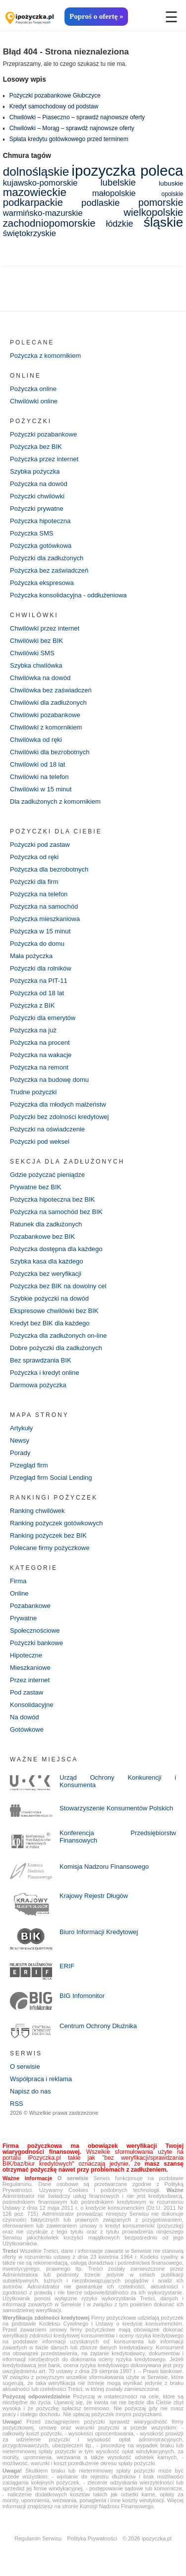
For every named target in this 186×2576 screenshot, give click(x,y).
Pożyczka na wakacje (40, 1055)
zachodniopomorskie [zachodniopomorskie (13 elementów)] (49, 223)
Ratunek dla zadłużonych (46, 1224)
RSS (16, 2103)
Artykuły (21, 1428)
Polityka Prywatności (92, 2538)
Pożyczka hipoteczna (40, 521)
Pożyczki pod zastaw (40, 844)
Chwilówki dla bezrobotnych (49, 752)
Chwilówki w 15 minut (40, 789)
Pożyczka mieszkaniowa (45, 919)
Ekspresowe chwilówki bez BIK (54, 1310)
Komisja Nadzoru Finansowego (104, 1866)
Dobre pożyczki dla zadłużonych (56, 1348)
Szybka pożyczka (35, 471)
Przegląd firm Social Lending (51, 1477)
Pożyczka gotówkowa (40, 545)
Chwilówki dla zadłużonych (48, 702)
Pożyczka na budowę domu (49, 1079)
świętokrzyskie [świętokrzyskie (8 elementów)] (29, 233)
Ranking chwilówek (37, 1510)
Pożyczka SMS (31, 533)
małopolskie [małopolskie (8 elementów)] (114, 193)
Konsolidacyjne (31, 1704)
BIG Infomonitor (82, 1995)
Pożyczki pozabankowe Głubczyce (55, 95)
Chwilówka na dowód (40, 677)
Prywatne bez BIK (35, 1187)
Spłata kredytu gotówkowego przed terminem (68, 139)
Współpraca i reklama (41, 2079)
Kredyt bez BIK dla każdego (49, 1323)
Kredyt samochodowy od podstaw (53, 106)
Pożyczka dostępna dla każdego (56, 1249)
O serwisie (25, 2066)
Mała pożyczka (31, 956)
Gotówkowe (27, 1729)
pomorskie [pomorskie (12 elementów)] (161, 202)
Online (19, 1593)
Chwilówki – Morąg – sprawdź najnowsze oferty (71, 128)
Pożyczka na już (33, 1030)
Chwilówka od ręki (36, 739)
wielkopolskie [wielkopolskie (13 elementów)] (153, 212)
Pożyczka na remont (39, 1067)
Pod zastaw (26, 1692)
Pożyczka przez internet (44, 459)
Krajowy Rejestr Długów (94, 1895)
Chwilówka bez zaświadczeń (51, 690)
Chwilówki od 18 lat (37, 764)
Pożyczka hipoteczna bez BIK (52, 1199)
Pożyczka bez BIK (36, 446)
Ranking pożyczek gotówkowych (56, 1523)
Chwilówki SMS (32, 653)
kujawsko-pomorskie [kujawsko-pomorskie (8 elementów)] (40, 183)
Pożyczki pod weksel (39, 1141)
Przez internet (30, 1680)
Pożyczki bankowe (36, 1643)
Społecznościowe (35, 1630)
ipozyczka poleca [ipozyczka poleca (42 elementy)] (127, 170)
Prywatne (23, 1618)
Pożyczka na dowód (38, 483)
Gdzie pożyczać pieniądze (47, 1174)
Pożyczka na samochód (44, 906)
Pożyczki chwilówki (37, 496)
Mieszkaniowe (30, 1667)
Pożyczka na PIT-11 (38, 980)
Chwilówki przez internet (44, 628)
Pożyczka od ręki (34, 857)
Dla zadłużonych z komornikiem (55, 801)
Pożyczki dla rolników (40, 968)
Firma (18, 1581)
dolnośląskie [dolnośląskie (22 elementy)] (36, 171)
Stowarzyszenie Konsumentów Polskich (116, 1808)
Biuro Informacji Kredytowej (99, 1932)
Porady (20, 1453)
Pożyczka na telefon (38, 894)
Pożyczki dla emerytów (42, 1017)
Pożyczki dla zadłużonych (46, 558)
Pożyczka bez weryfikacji (45, 1273)
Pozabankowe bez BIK (42, 1236)
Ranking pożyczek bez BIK (48, 1535)
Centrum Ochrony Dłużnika (98, 2026)
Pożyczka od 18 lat (37, 993)
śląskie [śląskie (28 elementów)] (163, 222)
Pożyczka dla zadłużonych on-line (58, 1335)
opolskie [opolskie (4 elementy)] (172, 194)
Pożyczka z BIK (32, 1005)
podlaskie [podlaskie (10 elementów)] (100, 202)
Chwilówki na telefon (39, 776)
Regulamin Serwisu (38, 2538)
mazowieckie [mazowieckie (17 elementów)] (34, 192)
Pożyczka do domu (37, 943)
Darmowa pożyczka (38, 1385)
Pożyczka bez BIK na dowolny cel (58, 1286)
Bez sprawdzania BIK (40, 1360)
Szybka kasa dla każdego (46, 1261)
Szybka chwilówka (36, 665)
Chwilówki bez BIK (36, 640)
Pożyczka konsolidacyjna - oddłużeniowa (68, 595)
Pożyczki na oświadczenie (47, 1129)
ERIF (67, 1966)
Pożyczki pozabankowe (43, 434)
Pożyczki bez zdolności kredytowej (59, 1116)
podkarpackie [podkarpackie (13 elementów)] (33, 202)
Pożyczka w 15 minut (40, 931)
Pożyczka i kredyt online (44, 1372)
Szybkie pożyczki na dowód (49, 1298)
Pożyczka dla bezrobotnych (49, 869)
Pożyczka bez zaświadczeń (49, 570)
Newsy (19, 1440)
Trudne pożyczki (33, 1092)
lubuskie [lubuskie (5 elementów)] (171, 183)
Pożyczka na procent (40, 1042)
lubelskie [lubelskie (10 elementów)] (117, 182)
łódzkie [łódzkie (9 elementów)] (119, 224)
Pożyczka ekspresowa (42, 582)
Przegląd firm (29, 1465)
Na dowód (24, 1717)
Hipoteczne (26, 1655)
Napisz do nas (30, 2091)
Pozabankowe (30, 1605)
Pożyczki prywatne (36, 508)
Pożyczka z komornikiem (45, 355)
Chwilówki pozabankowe (45, 715)
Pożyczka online (33, 388)
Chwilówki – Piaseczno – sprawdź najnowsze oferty (77, 117)
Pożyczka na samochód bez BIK (56, 1211)
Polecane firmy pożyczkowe (49, 1548)
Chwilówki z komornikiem (46, 727)
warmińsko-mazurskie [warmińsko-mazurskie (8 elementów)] (43, 213)
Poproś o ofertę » (96, 16)
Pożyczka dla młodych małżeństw (58, 1104)
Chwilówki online (34, 401)
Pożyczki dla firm (34, 881)
